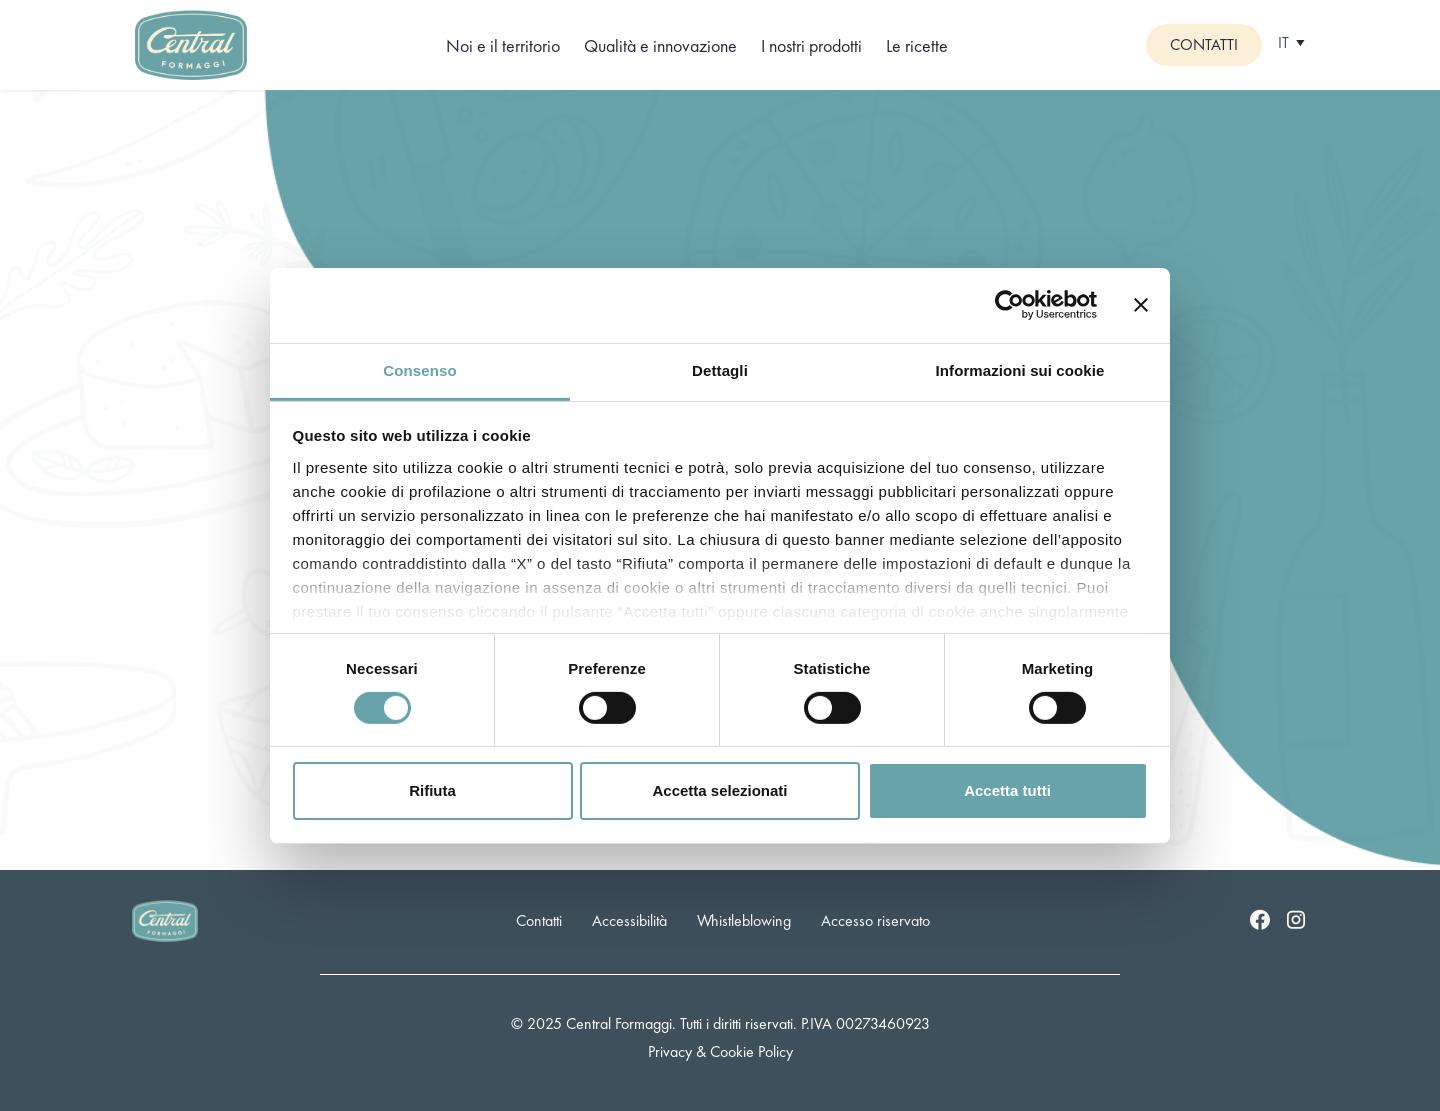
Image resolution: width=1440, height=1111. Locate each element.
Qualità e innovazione (660, 45)
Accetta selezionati (719, 790)
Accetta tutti (1007, 790)
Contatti (1204, 44)
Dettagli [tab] (720, 369)
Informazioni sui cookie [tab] (1020, 369)
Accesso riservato (875, 920)
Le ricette (917, 45)
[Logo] (191, 42)
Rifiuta (432, 790)
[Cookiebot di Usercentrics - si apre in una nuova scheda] (1009, 305)
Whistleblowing (744, 920)
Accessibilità (629, 920)
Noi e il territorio (503, 45)
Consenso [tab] (419, 369)
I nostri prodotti (811, 45)
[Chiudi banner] (1141, 305)
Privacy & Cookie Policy (720, 1051)
